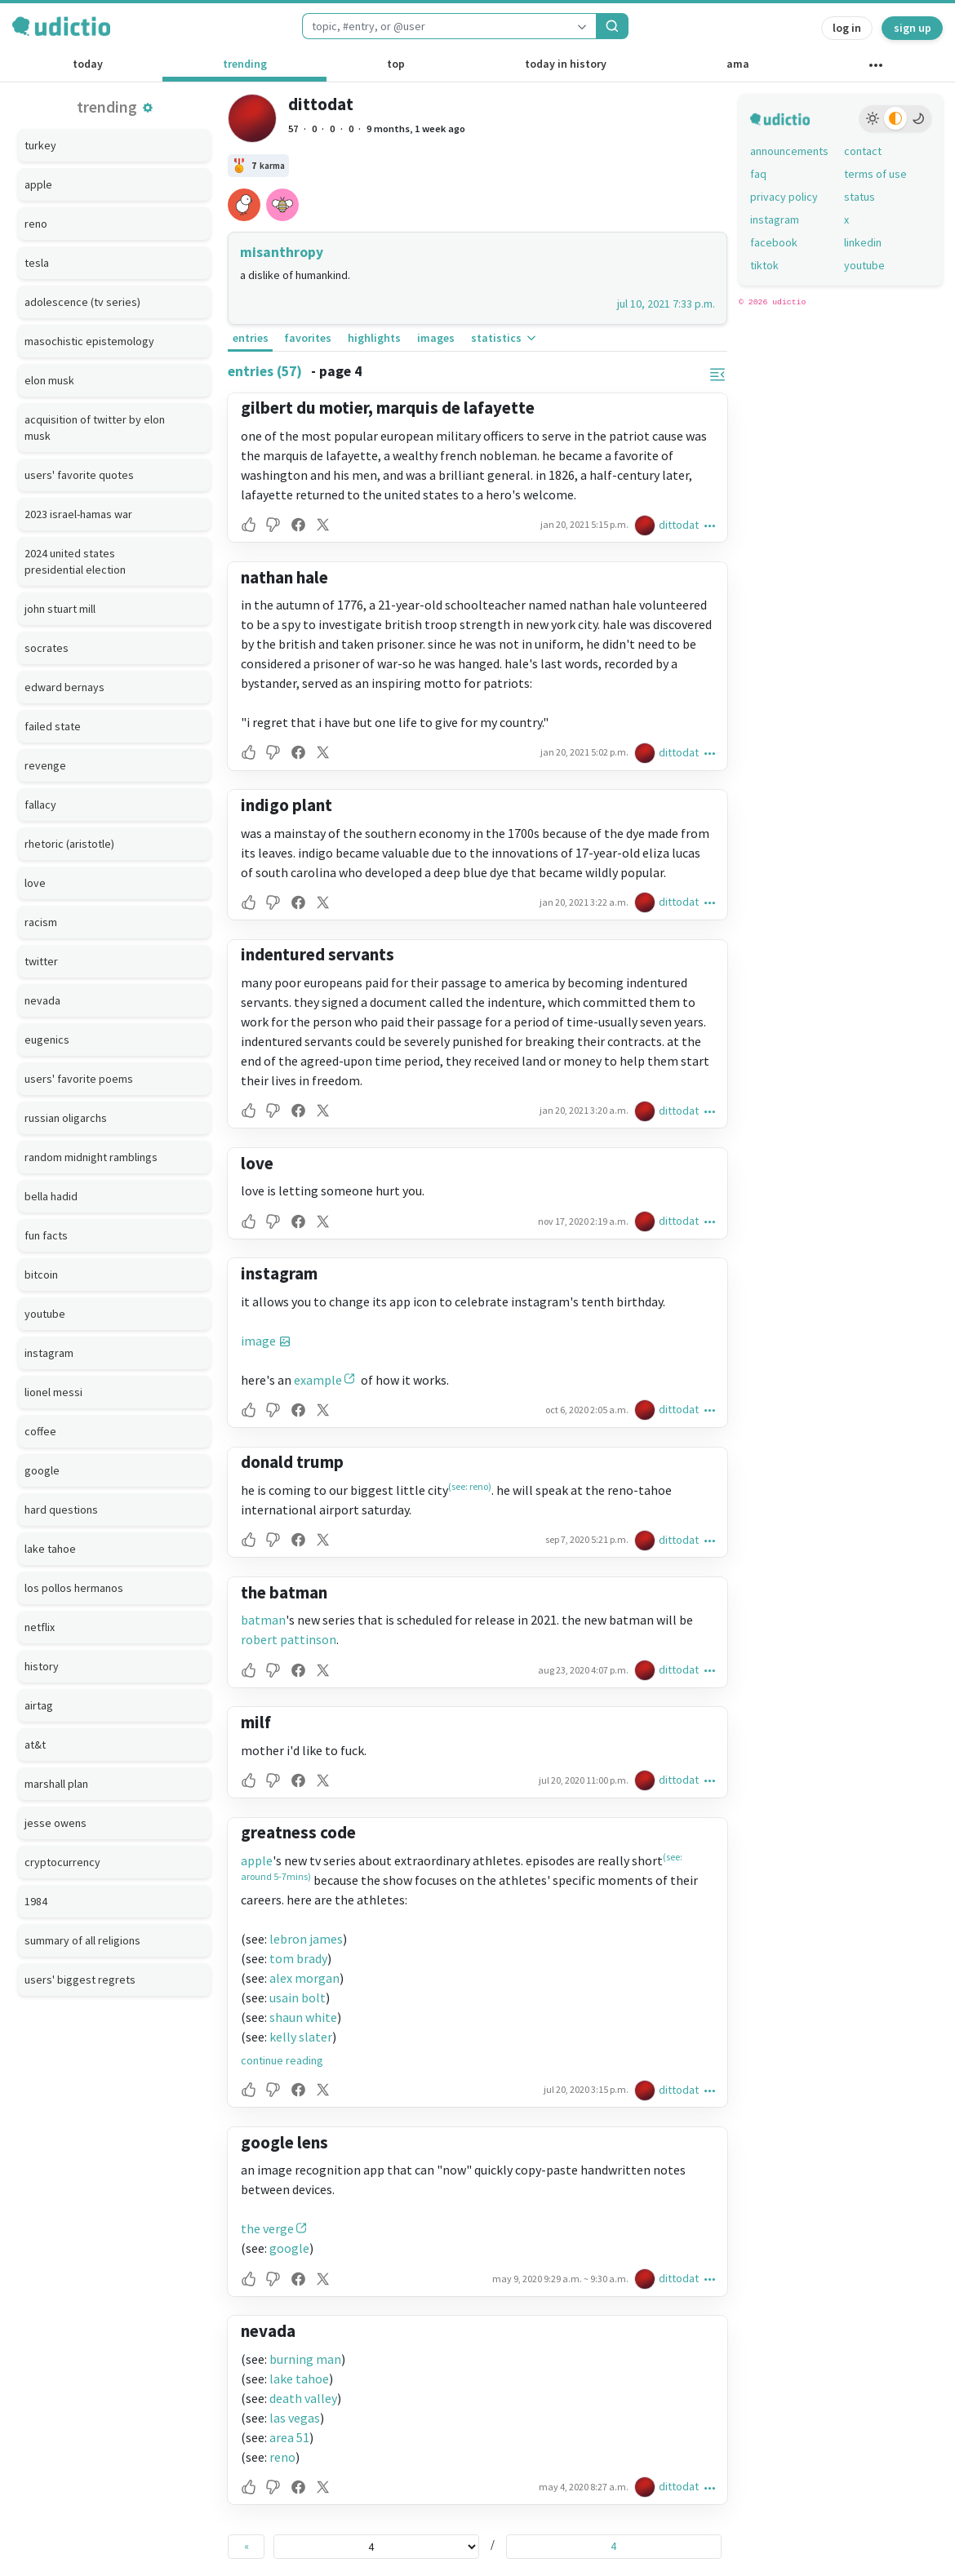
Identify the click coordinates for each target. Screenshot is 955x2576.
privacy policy (784, 196)
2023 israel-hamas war (78, 514)
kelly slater (300, 2036)
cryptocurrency (62, 1862)
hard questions (61, 1509)
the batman (284, 1592)
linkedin (863, 242)
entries (251, 337)
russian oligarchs (65, 1118)
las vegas (294, 2418)
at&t (35, 1744)
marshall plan (56, 1783)
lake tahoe (50, 1548)
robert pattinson (288, 1639)
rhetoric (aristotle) (69, 843)
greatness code (298, 1832)
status (859, 196)
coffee (40, 1431)
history (41, 1666)
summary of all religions (82, 1940)
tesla (36, 262)
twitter (41, 961)
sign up (912, 27)
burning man (305, 2359)
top (396, 63)
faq (758, 173)
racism (40, 922)
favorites (307, 337)
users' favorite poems (78, 1078)
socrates (46, 648)
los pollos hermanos (73, 1588)
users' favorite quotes (79, 475)
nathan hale (284, 577)
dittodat (320, 104)
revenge (45, 765)
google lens (284, 2142)
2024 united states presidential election (75, 561)
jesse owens (55, 1823)
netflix (39, 1627)
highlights (374, 337)
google (42, 1470)
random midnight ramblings (91, 1157)
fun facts (46, 1235)
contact (863, 151)
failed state (52, 726)
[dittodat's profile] (646, 525)
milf (256, 1722)
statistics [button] (504, 337)
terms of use (875, 173)
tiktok (764, 265)
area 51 (289, 2437)
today (88, 63)
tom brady (298, 1958)
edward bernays (64, 687)
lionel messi (53, 1392)
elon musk (49, 380)
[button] (148, 108)
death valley (303, 2398)
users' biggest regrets (79, 1979)
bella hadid (51, 1196)
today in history (565, 63)
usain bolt (297, 1997)
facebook (773, 242)
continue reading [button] (282, 2060)
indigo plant (286, 805)
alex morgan (304, 1978)
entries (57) (265, 371)
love (35, 883)
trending (245, 63)
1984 (35, 1901)
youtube (44, 1313)
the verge (267, 2228)
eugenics (46, 1039)
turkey (40, 145)
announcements (789, 151)
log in (847, 27)
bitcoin (41, 1274)
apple (38, 184)
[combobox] (435, 26)
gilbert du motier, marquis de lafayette (388, 408)
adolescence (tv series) (82, 302)
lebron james (306, 1939)
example (318, 1380)
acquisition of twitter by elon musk (94, 427)
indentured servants (317, 954)
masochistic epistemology (89, 341)
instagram (48, 1353)
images (436, 337)
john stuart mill (60, 608)
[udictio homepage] (61, 26)
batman (263, 1620)
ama (737, 63)
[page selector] (376, 2546)
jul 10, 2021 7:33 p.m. (666, 303)
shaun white (303, 2017)
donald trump (292, 1462)
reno (35, 223)
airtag (38, 1705)
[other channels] (876, 68)
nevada (42, 1000)
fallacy (40, 804)
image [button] (258, 1340)
